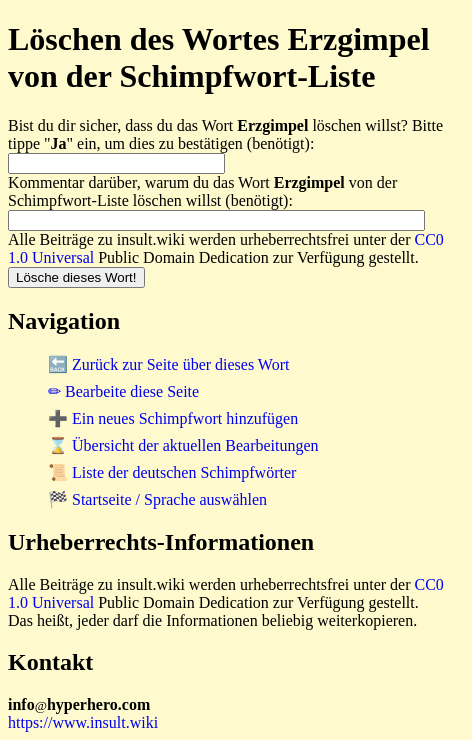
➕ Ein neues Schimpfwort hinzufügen (173, 418)
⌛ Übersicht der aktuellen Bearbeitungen (183, 445)
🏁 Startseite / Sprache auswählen (157, 499)
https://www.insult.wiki (83, 722)
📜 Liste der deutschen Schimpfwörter (172, 472)
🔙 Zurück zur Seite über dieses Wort (168, 364)
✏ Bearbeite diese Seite (123, 391)
